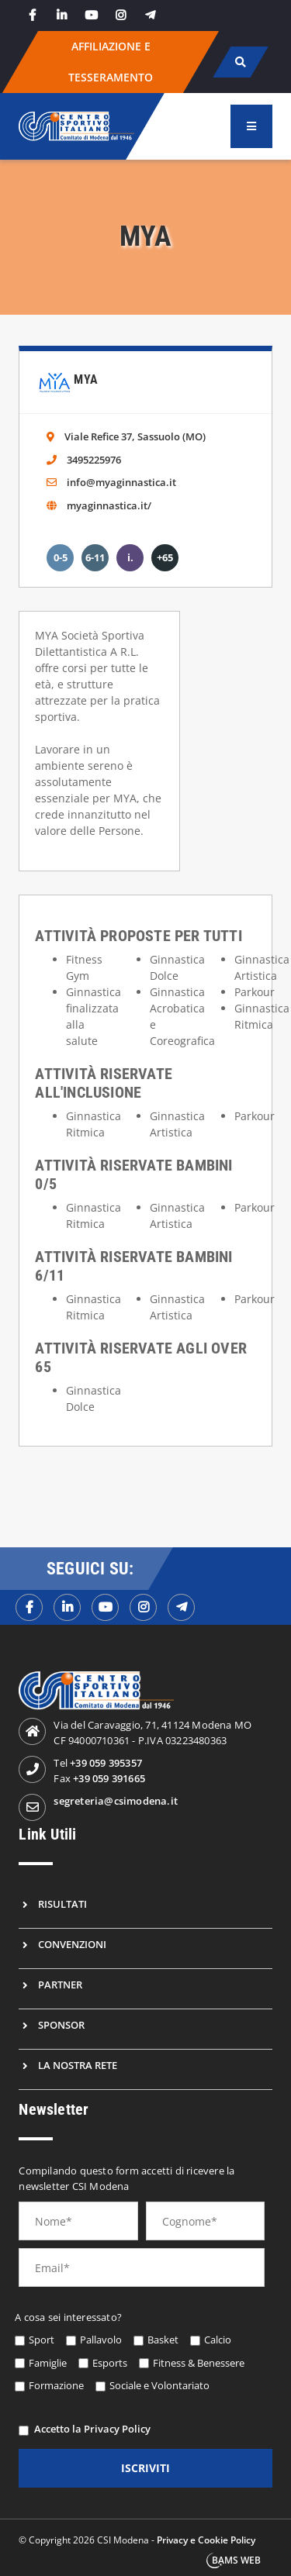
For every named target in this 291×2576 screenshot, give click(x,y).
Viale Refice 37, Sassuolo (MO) (135, 436)
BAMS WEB (236, 2560)
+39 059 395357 (106, 1763)
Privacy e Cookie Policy (206, 2540)
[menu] (251, 126)
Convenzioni (72, 1944)
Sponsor (61, 2025)
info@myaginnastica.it (121, 482)
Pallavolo (101, 2340)
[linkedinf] (67, 1607)
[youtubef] (105, 1607)
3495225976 (94, 460)
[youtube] (91, 15)
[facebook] (32, 15)
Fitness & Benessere (198, 2363)
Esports (109, 2363)
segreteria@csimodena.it (116, 1801)
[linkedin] (61, 15)
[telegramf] (181, 1607)
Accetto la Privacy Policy (92, 2429)
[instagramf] (143, 1607)
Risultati (62, 1904)
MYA (86, 379)
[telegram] (150, 15)
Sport (41, 2340)
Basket (162, 2340)
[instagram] (120, 15)
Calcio (217, 2340)
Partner (60, 1984)
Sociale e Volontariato (159, 2385)
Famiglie (48, 2363)
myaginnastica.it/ (109, 505)
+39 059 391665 (109, 1778)
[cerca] (240, 62)
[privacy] (24, 2431)
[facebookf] (29, 1607)
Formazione (56, 2385)
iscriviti (145, 2467)
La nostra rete (77, 2065)
